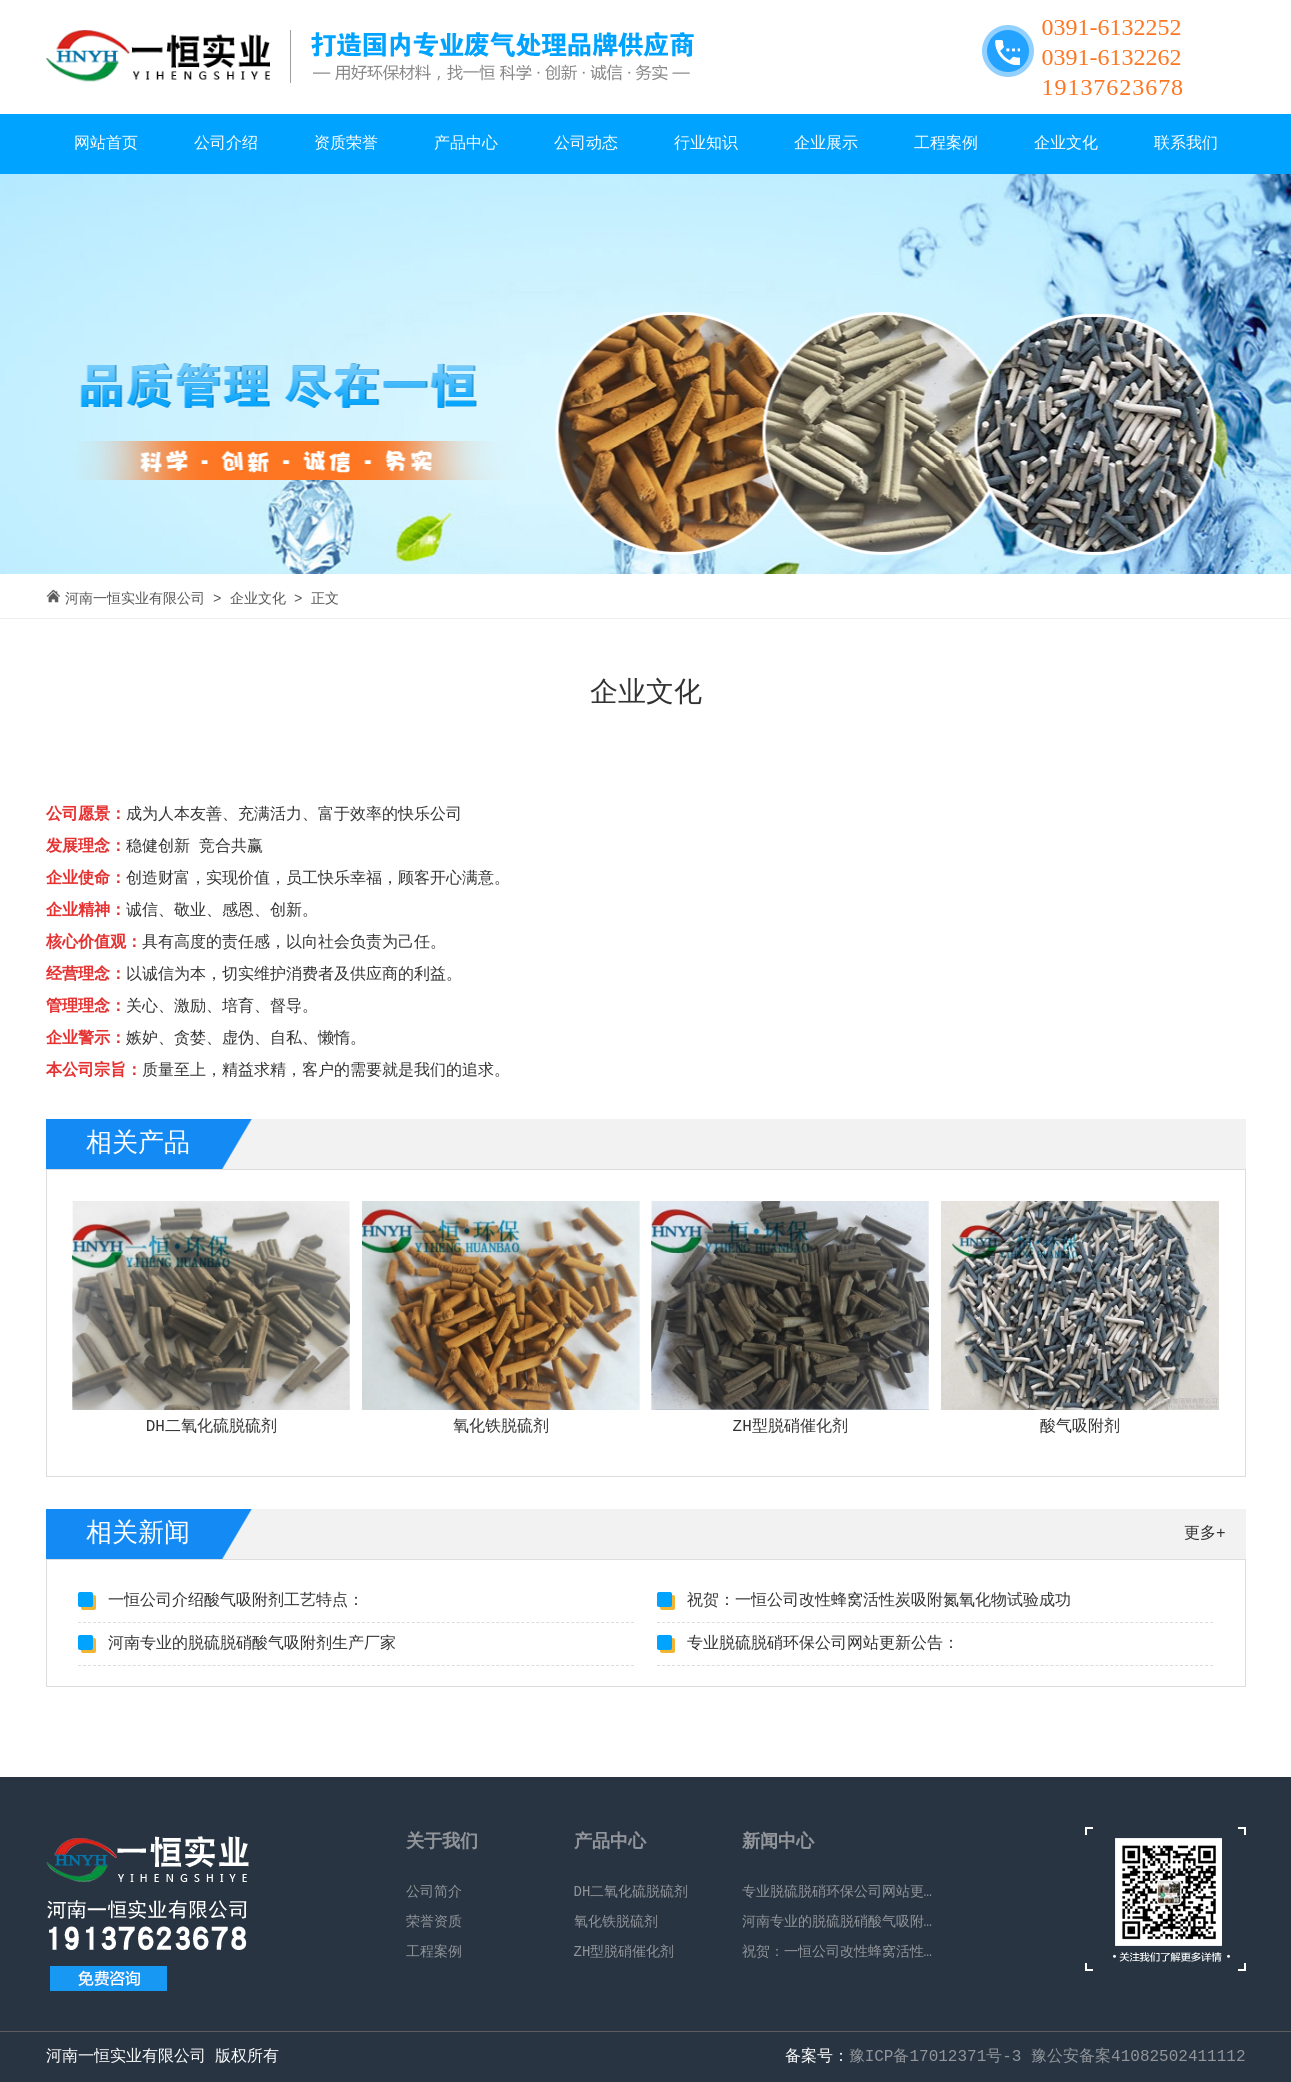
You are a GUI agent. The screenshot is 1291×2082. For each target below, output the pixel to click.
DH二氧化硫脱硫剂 (631, 1892)
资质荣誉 (346, 144)
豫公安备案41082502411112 (1138, 2057)
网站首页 (106, 144)
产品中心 (466, 144)
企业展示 (826, 144)
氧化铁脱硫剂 (616, 1922)
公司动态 (586, 144)
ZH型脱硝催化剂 (624, 1952)
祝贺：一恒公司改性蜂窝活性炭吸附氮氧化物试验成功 (879, 1601)
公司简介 (434, 1892)
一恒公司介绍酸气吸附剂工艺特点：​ (236, 1601)
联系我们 (1186, 144)
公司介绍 (226, 144)
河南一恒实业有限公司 (135, 599)
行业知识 (706, 144)
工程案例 (946, 144)
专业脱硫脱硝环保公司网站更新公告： (823, 1644)
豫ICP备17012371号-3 (935, 2057)
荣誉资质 (434, 1922)
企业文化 (1066, 144)
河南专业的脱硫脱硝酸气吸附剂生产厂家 (252, 1644)
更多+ (1205, 1534)
